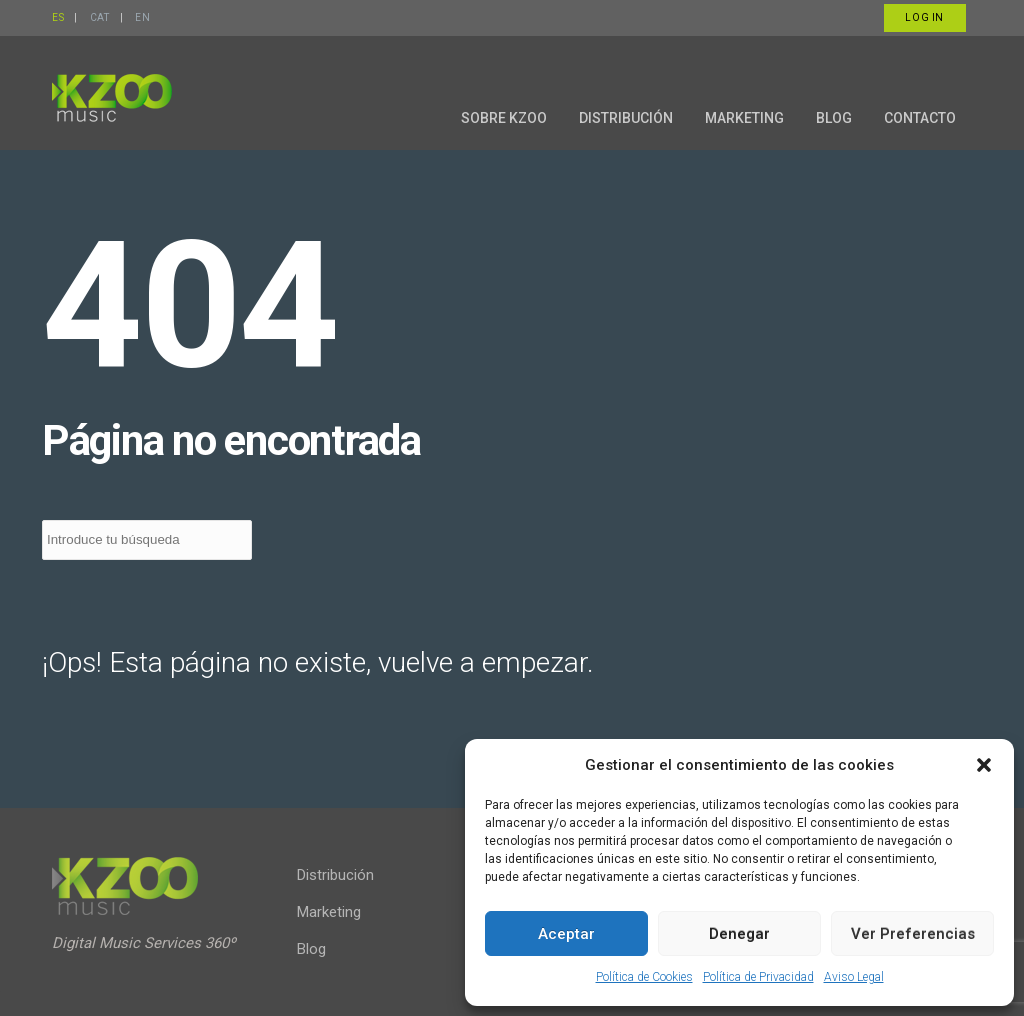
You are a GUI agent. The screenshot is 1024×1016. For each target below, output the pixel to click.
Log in (924, 17)
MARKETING (744, 118)
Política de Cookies (644, 977)
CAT (100, 17)
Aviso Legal (854, 977)
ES (58, 17)
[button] (984, 765)
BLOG (834, 118)
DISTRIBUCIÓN (626, 118)
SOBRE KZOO (504, 118)
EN (142, 17)
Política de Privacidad (758, 977)
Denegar (739, 934)
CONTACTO (920, 118)
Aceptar (566, 934)
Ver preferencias (913, 934)
